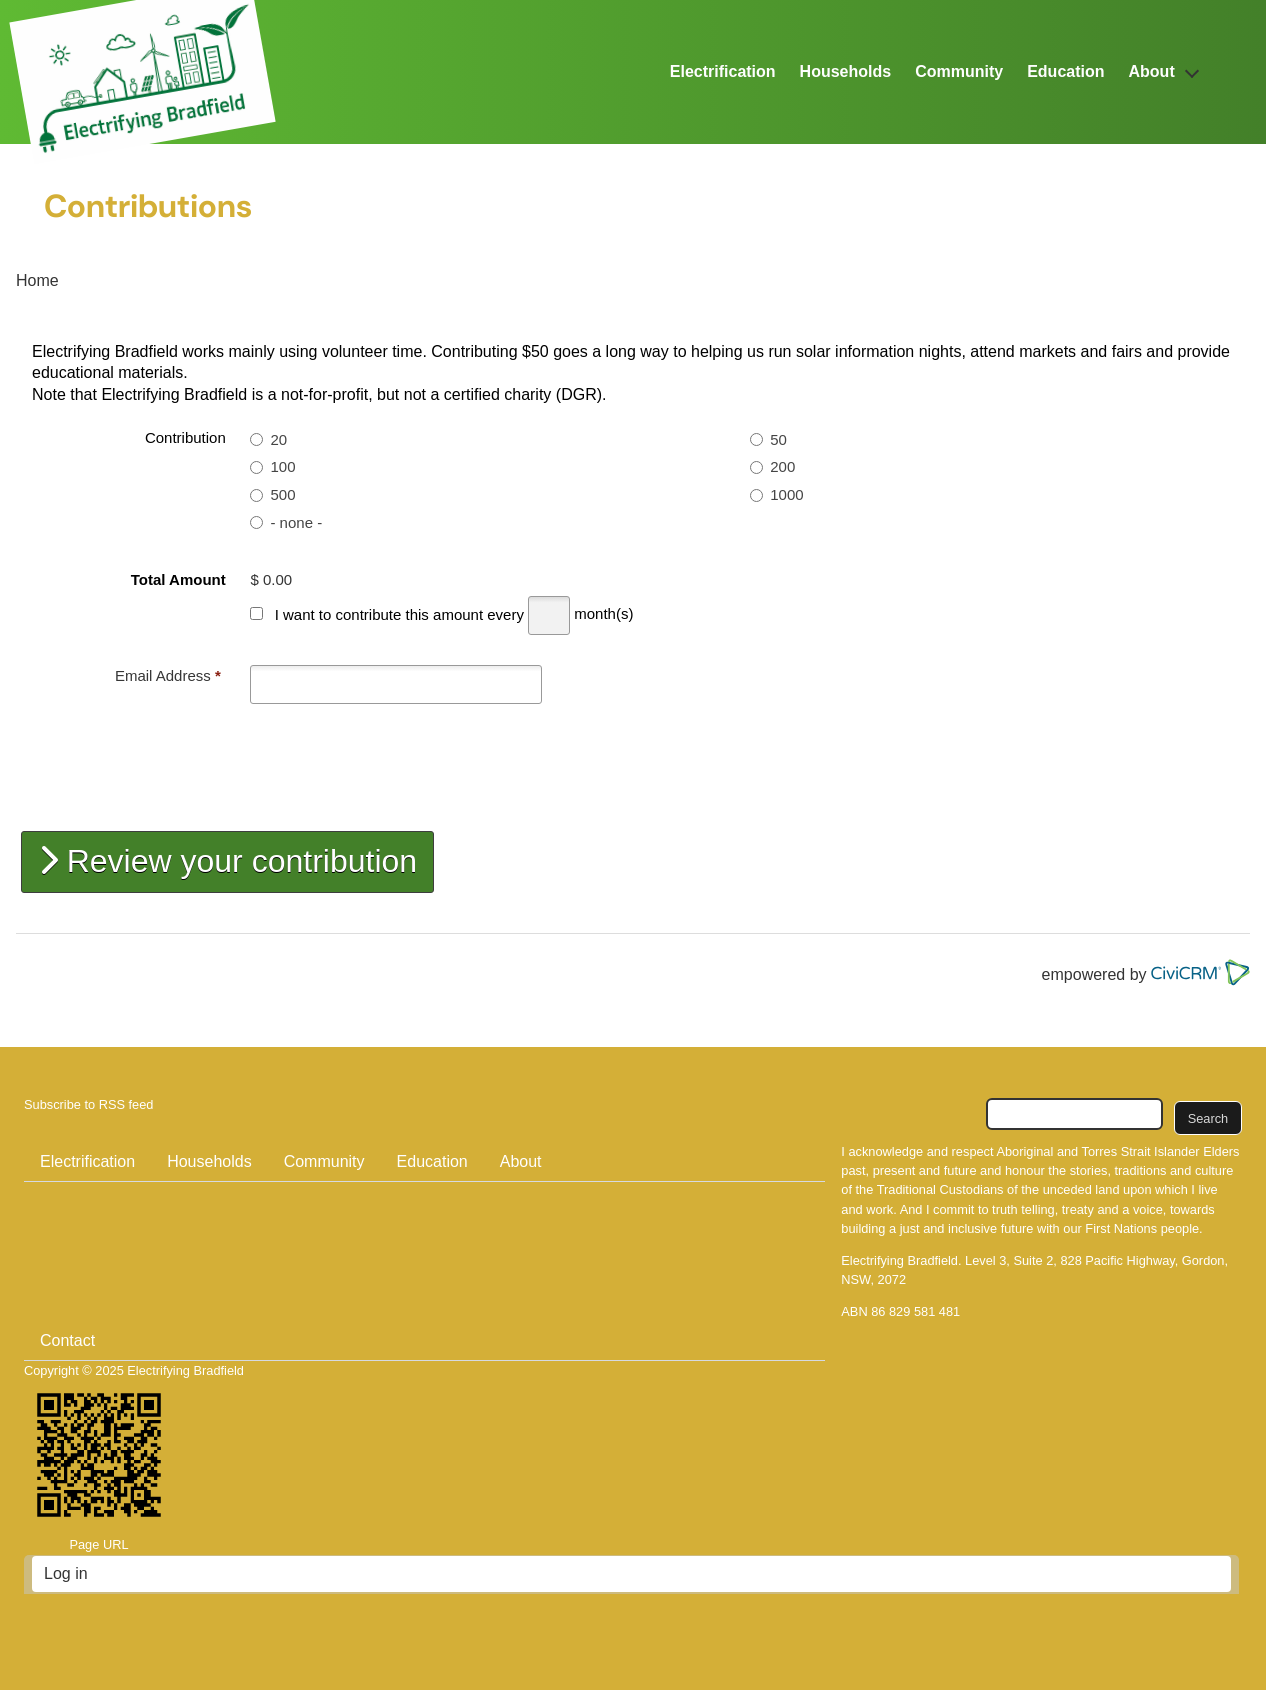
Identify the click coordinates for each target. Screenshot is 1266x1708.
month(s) (603, 614)
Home (37, 280)
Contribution (185, 437)
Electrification (723, 71)
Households (846, 71)
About (1152, 71)
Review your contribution (227, 861)
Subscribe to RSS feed (88, 1104)
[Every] (549, 615)
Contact (67, 1340)
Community (959, 71)
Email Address (168, 675)
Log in (66, 1573)
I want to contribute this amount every (399, 614)
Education (1065, 71)
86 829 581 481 (915, 1311)
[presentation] (187, 769)
